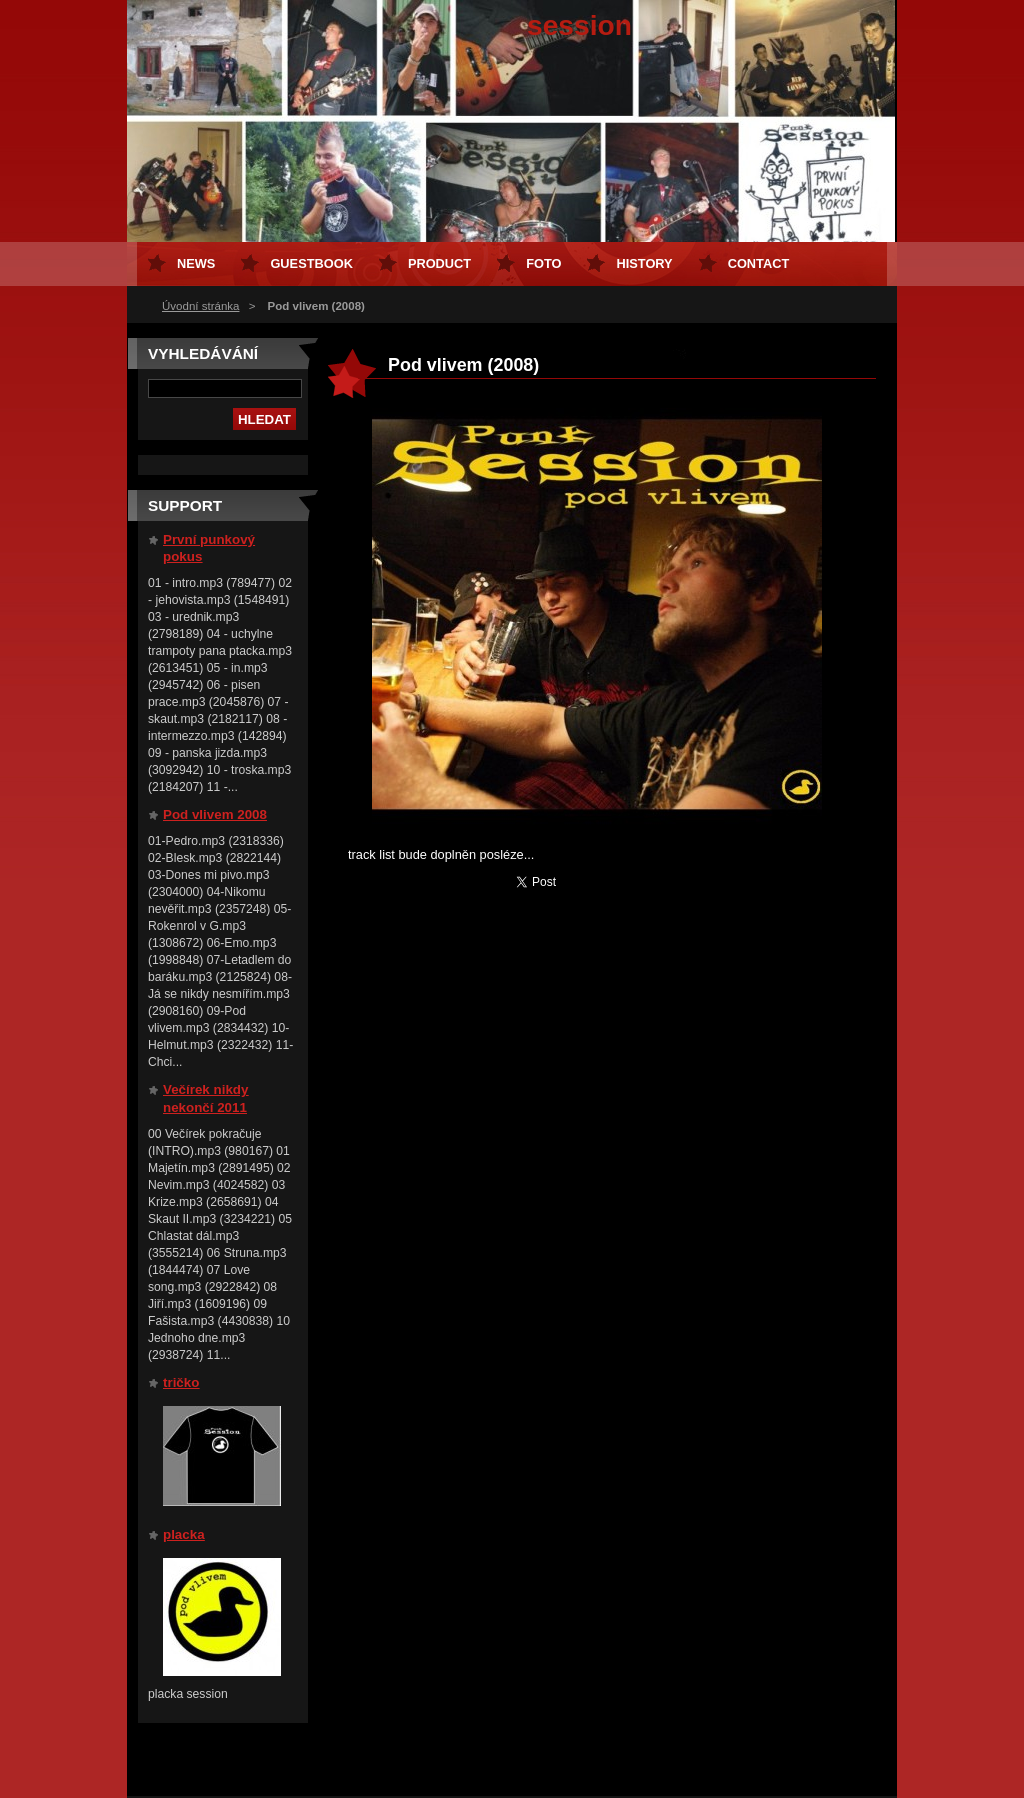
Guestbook (311, 263)
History (644, 263)
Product (439, 263)
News (196, 263)
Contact (759, 263)
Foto (543, 263)
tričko (181, 1382)
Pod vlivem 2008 (215, 814)
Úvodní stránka (200, 306)
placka (184, 1534)
